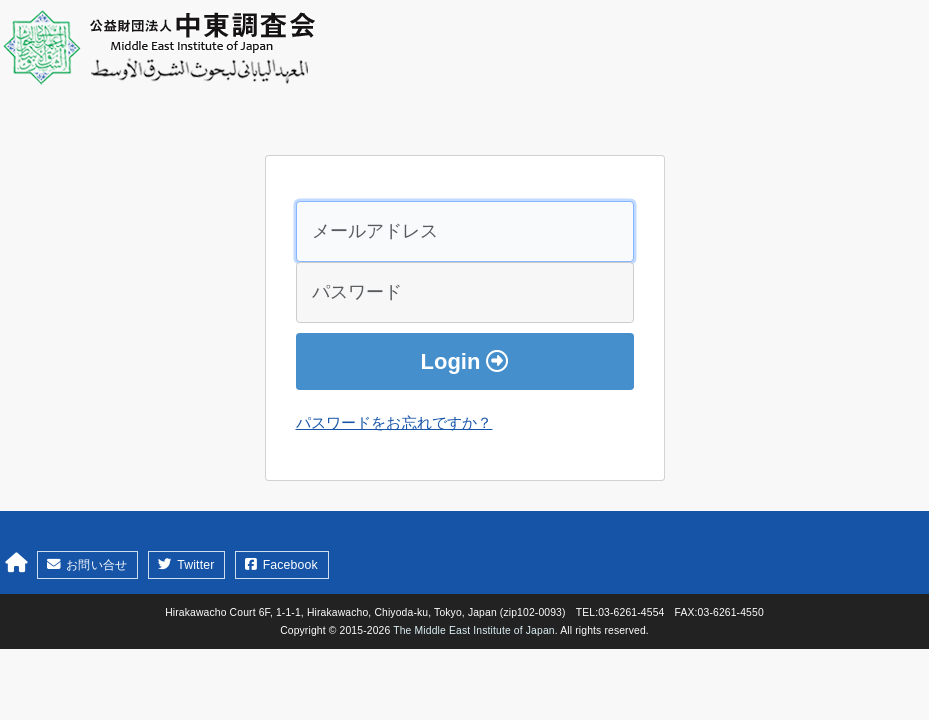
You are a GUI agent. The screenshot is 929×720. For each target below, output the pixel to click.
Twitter (186, 565)
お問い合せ (87, 565)
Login (465, 361)
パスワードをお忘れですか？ (394, 422)
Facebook (281, 565)
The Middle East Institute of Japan (474, 630)
